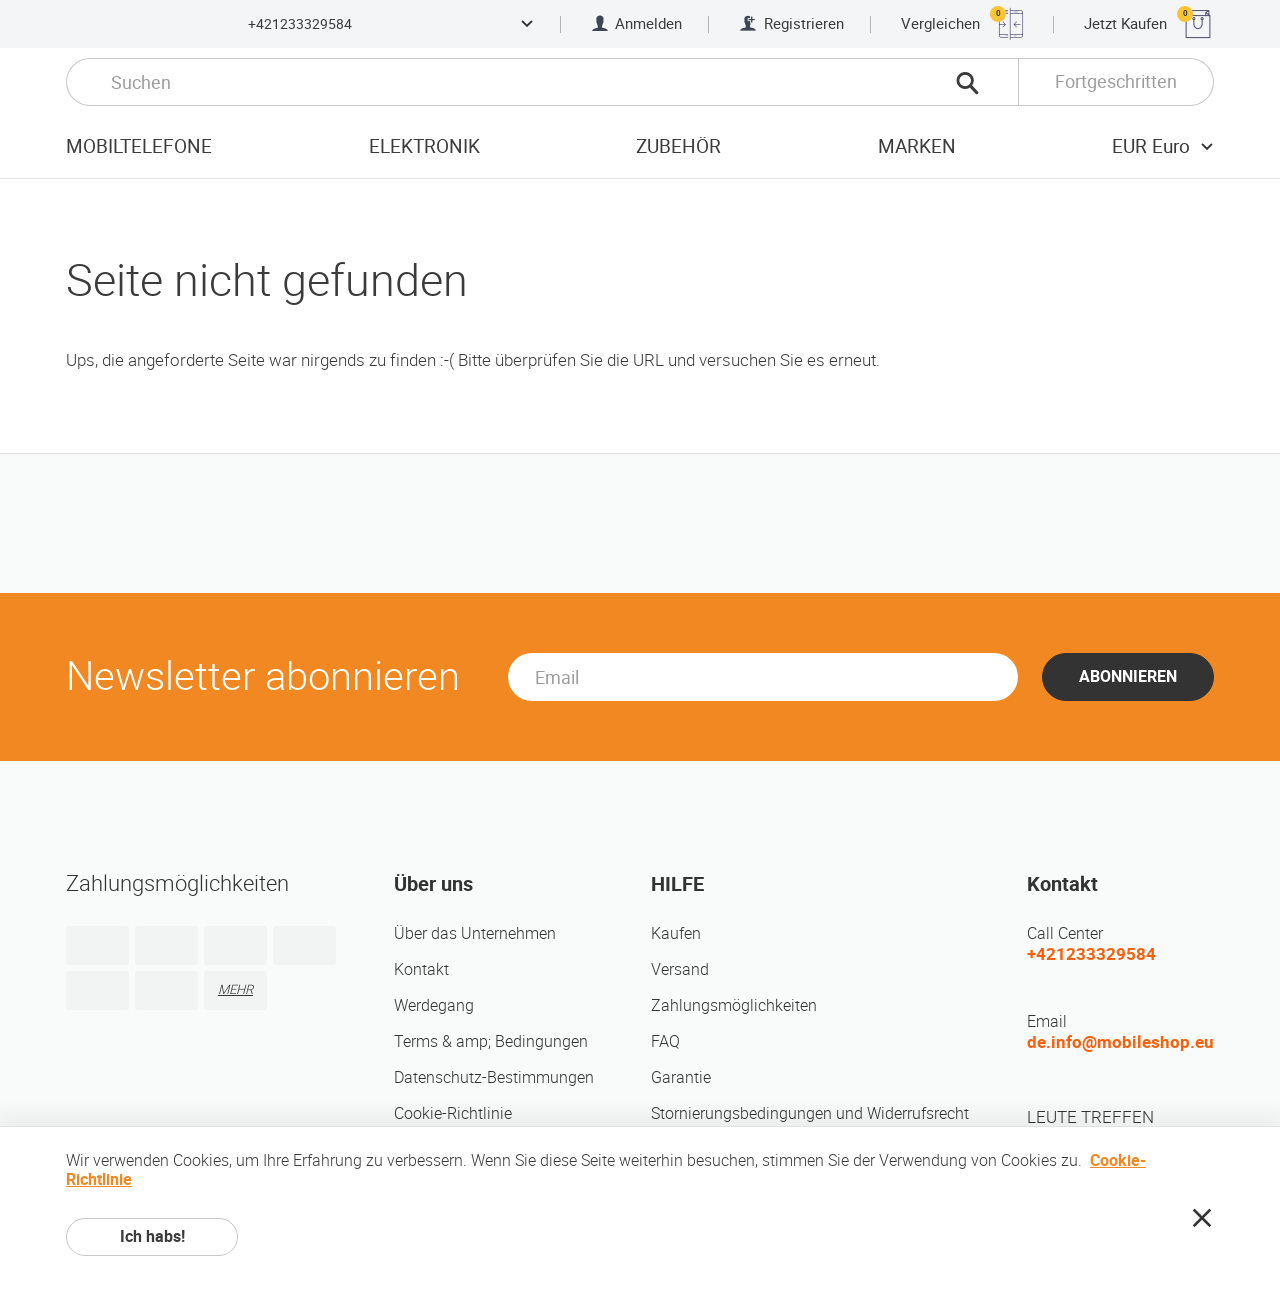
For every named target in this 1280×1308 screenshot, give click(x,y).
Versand (680, 969)
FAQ (665, 1041)
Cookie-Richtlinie (453, 1113)
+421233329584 (300, 24)
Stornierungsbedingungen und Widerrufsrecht (810, 1113)
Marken (917, 146)
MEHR (235, 989)
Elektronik (424, 146)
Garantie (681, 1077)
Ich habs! (152, 1236)
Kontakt (421, 969)
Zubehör (678, 146)
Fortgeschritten (1116, 81)
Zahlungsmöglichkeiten (734, 1005)
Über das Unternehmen (475, 933)
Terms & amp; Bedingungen (491, 1041)
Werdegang (434, 1005)
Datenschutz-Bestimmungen (494, 1077)
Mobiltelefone (139, 146)
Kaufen (676, 933)
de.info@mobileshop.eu (1120, 1042)
